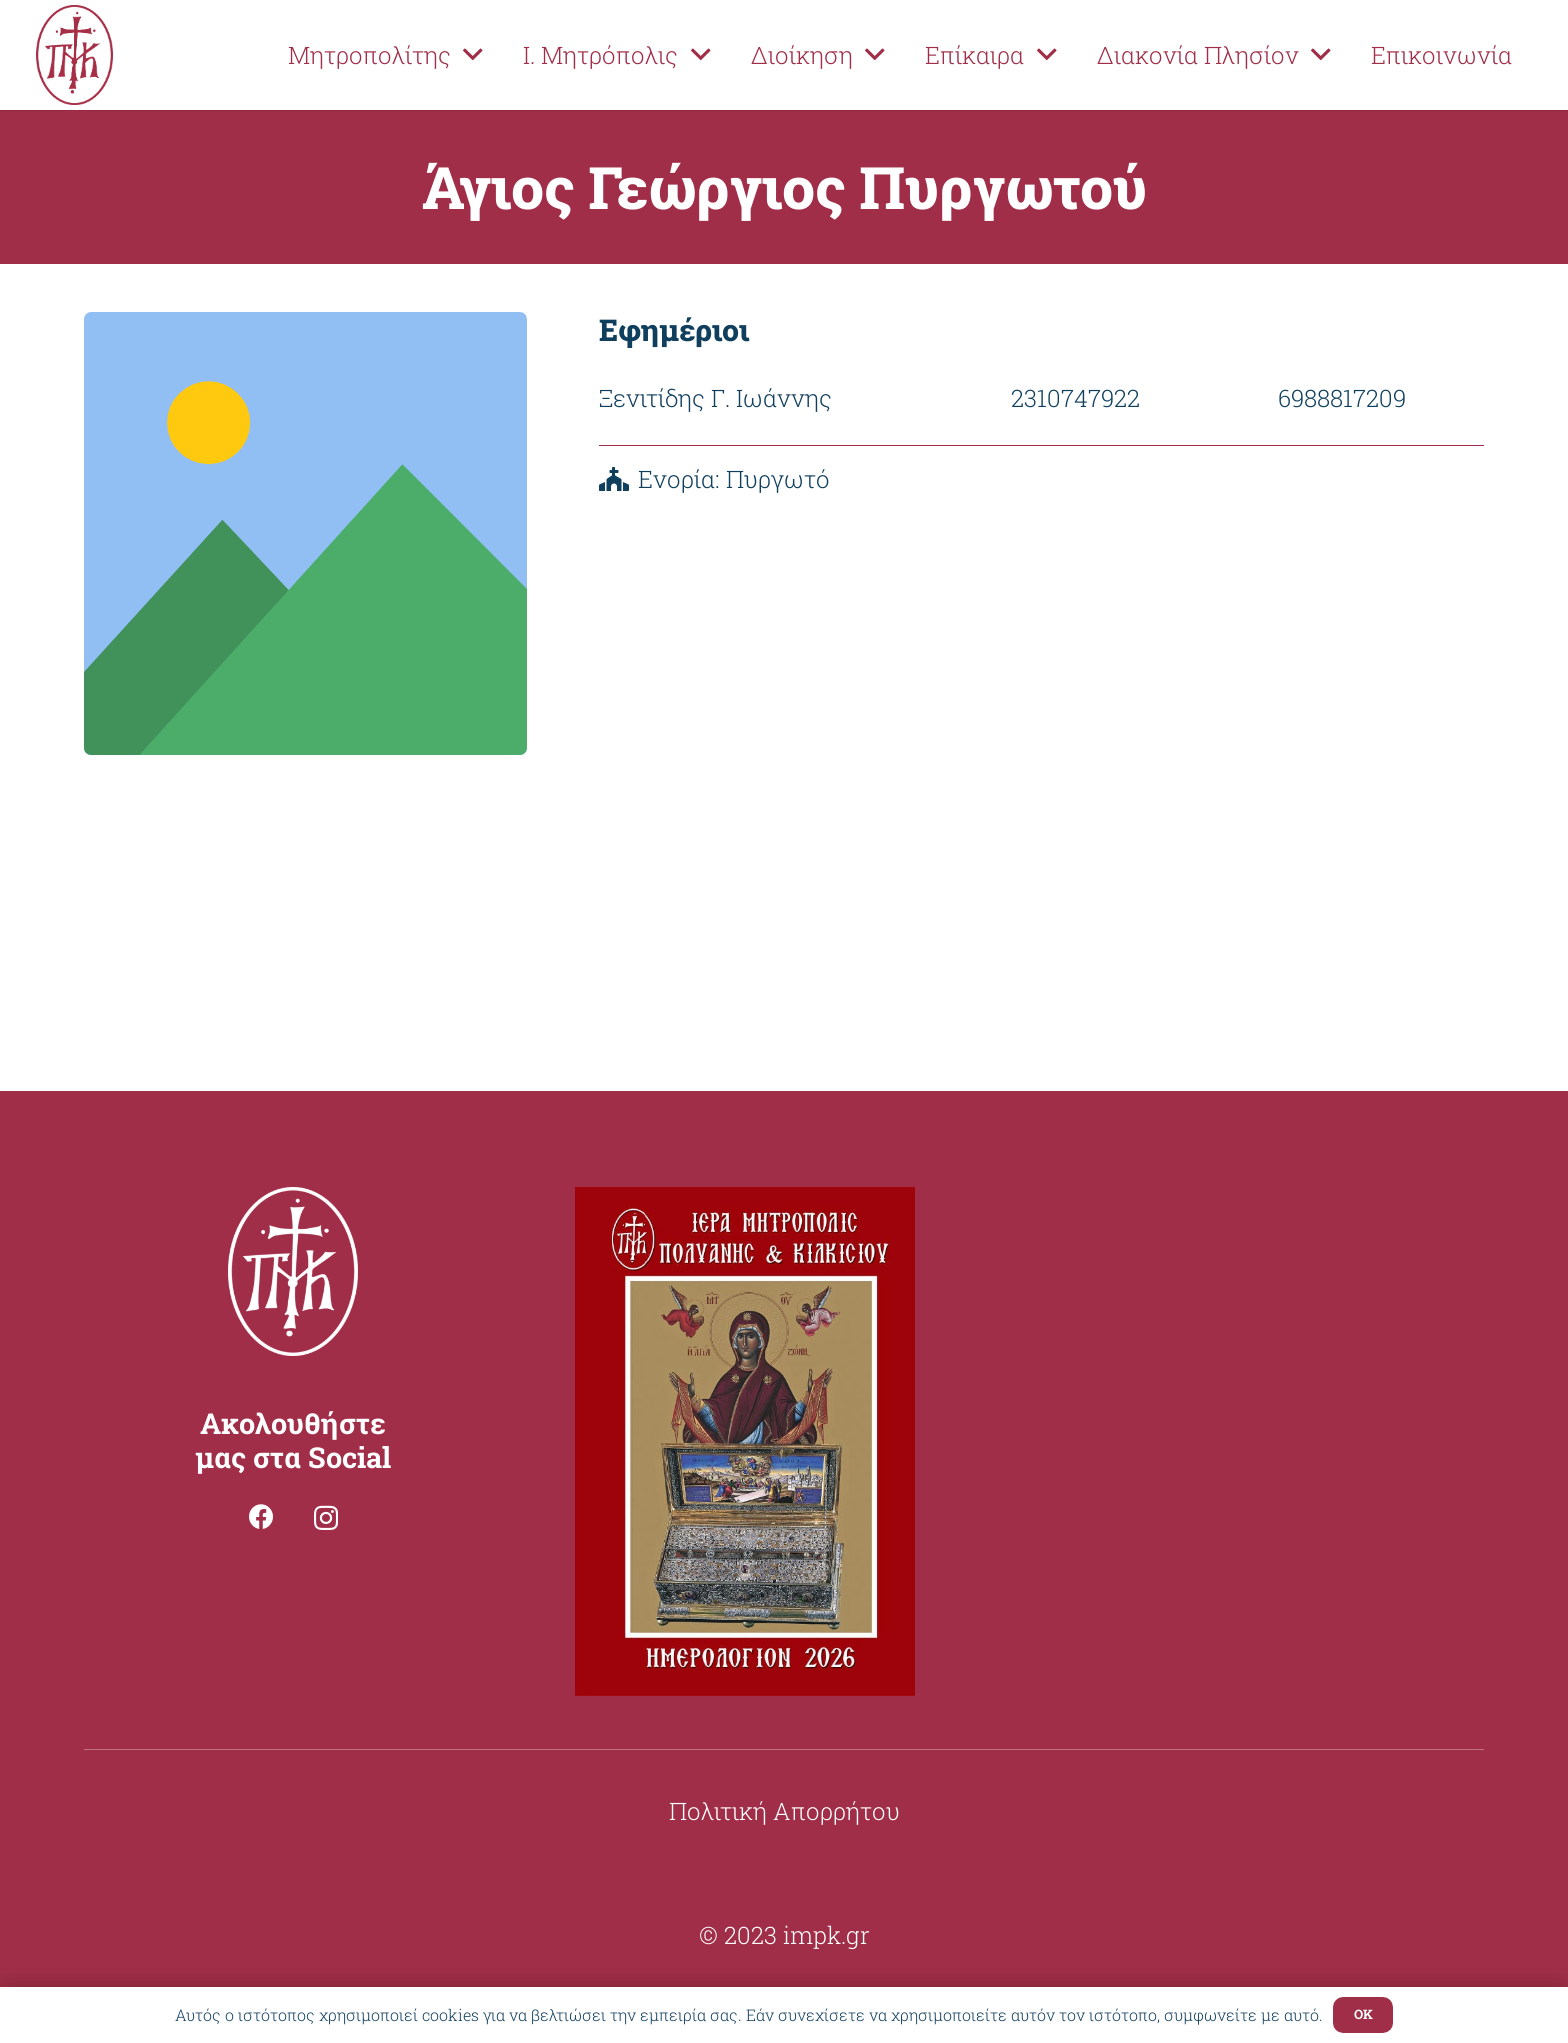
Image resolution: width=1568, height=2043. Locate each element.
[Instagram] (326, 1518)
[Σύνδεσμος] (74, 55)
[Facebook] (261, 1516)
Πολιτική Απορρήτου (784, 1811)
